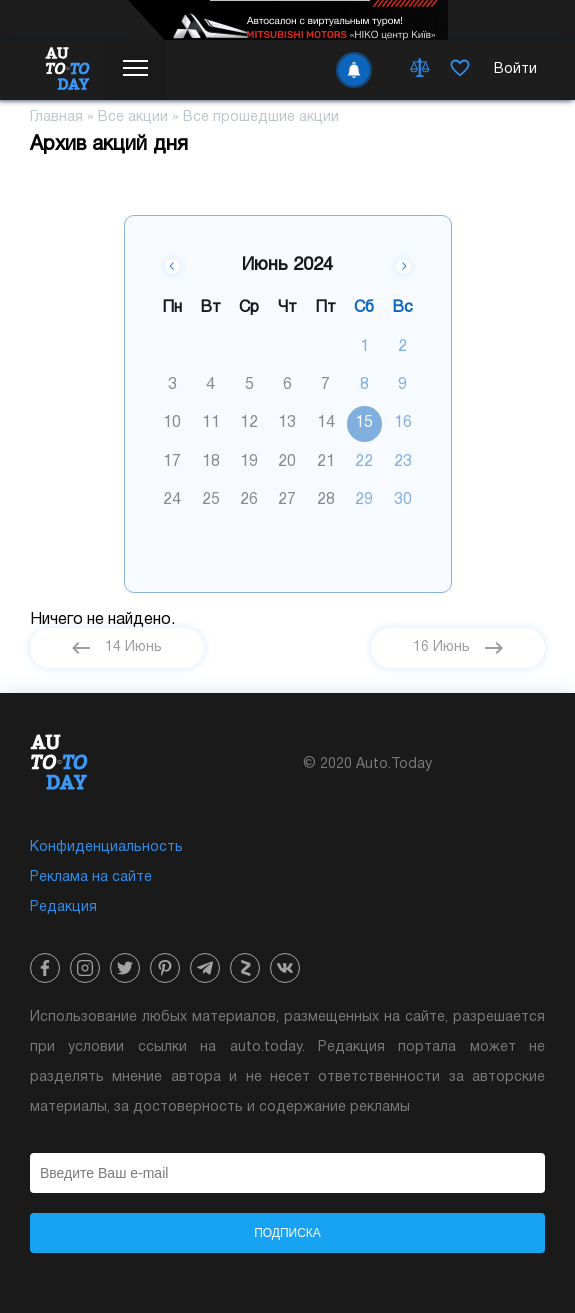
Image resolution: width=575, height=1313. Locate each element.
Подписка (287, 1233)
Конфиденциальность (106, 847)
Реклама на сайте (91, 877)
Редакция (63, 907)
